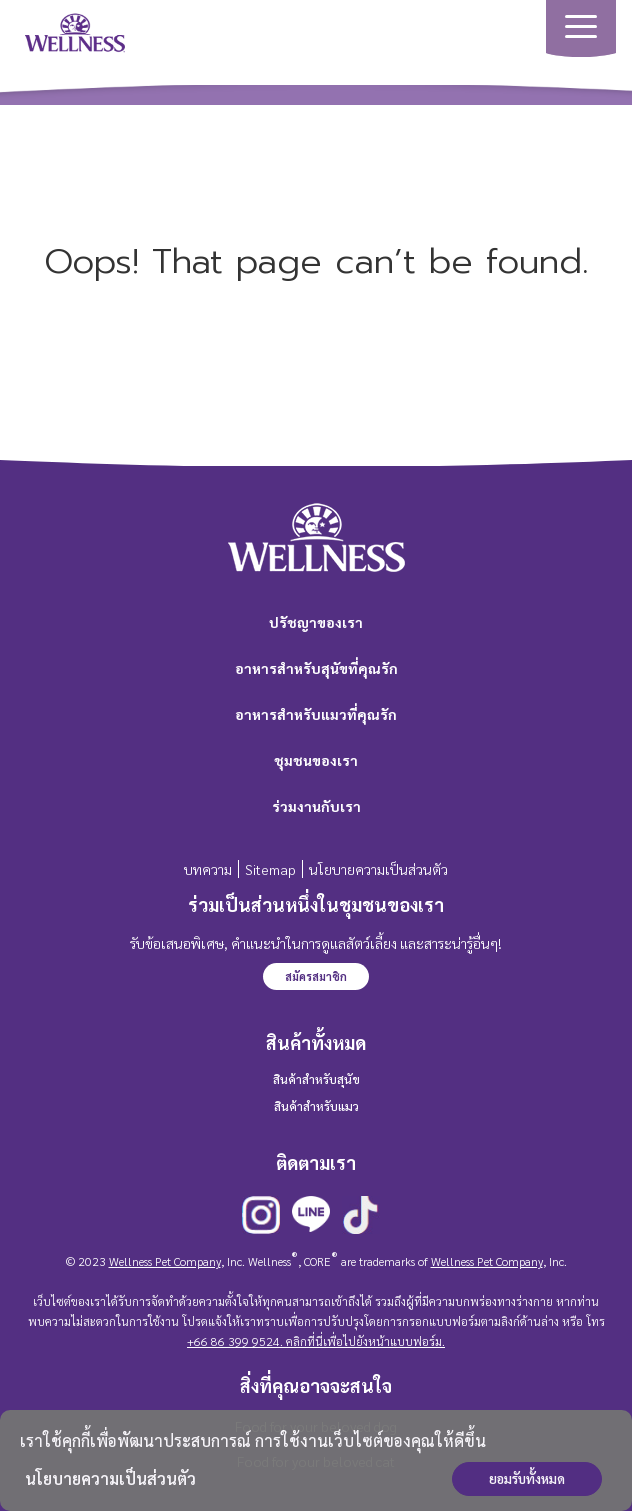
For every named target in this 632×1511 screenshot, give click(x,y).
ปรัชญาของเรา (316, 622)
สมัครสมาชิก (316, 976)
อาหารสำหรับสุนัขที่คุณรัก (316, 668)
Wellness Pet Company (165, 1261)
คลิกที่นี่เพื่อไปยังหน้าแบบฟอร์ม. (364, 1341)
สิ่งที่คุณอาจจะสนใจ (316, 1385)
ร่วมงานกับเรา (316, 806)
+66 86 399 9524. (235, 1341)
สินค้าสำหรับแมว (316, 1106)
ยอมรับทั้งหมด (527, 1478)
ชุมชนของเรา (316, 760)
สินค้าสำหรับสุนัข (316, 1079)
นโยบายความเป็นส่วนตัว (110, 1478)
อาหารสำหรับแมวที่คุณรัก (316, 714)
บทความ (208, 869)
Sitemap (270, 869)
